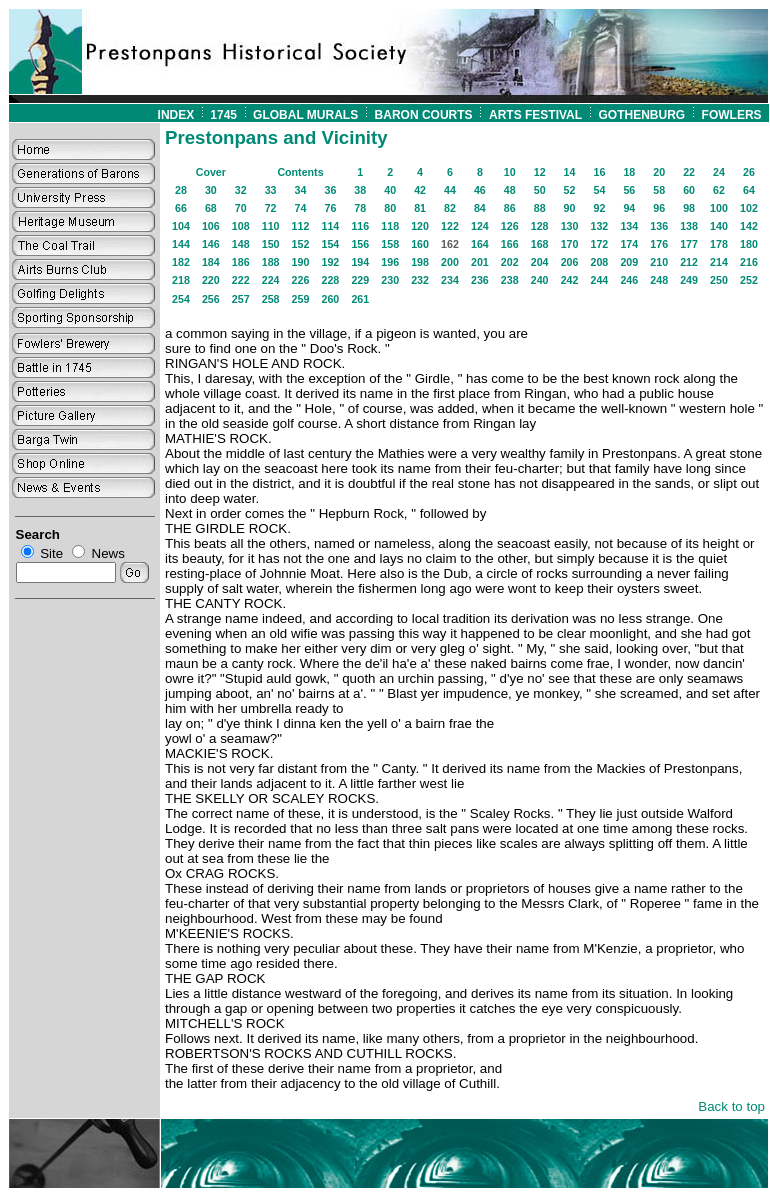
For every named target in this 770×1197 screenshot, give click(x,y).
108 (241, 226)
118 (390, 226)
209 (629, 262)
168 (540, 244)
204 (540, 262)
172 (600, 244)
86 (510, 208)
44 (450, 190)
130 (570, 226)
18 (629, 172)
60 (689, 190)
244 (600, 280)
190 (301, 262)
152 (301, 244)
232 (420, 280)
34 (301, 190)
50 (540, 190)
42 (420, 190)
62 (719, 190)
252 (749, 280)
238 (510, 280)
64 (749, 190)
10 (510, 172)
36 (330, 190)
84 (480, 208)
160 (420, 244)
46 (480, 190)
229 (360, 280)
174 (629, 244)
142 (749, 226)
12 (540, 172)
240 (540, 280)
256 (211, 299)
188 (271, 262)
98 (689, 208)
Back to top (731, 1106)
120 (420, 226)
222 (241, 280)
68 (211, 208)
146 (211, 244)
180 (749, 244)
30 (211, 190)
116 (360, 226)
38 (360, 190)
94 (629, 208)
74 (301, 208)
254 (181, 299)
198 (420, 262)
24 (719, 172)
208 (600, 262)
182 (181, 262)
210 (659, 262)
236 (480, 280)
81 (420, 208)
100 (719, 208)
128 (540, 226)
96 (659, 208)
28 (181, 190)
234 (450, 280)
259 (301, 299)
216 (749, 262)
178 (719, 244)
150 (271, 244)
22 (689, 172)
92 (599, 208)
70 (241, 208)
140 (719, 226)
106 (211, 226)
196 (390, 262)
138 (689, 226)
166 (510, 244)
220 (211, 280)
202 (510, 262)
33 (271, 190)
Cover (211, 172)
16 (599, 172)
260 (331, 299)
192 (331, 262)
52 (570, 190)
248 (659, 280)
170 (570, 244)
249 (689, 280)
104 (181, 226)
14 (570, 172)
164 (480, 244)
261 (360, 299)
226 (301, 280)
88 (540, 208)
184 (211, 262)
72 (271, 208)
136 (659, 226)
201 (480, 262)
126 (510, 226)
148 (241, 244)
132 (600, 226)
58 (659, 190)
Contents (300, 172)
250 (719, 280)
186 (241, 262)
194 (360, 262)
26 (749, 172)
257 (241, 299)
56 (629, 190)
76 (330, 208)
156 (360, 244)
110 (271, 226)
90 (570, 208)
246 (629, 280)
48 (510, 190)
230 (390, 280)
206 (570, 262)
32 (241, 190)
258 (271, 299)
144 (181, 244)
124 (480, 226)
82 (450, 208)
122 (450, 226)
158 (390, 244)
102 (749, 208)
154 (331, 244)
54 (599, 190)
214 (719, 262)
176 (659, 244)
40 (390, 190)
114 (331, 226)
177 (689, 244)
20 (659, 172)
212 (689, 262)
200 (450, 262)
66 (181, 208)
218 (181, 280)
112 (301, 226)
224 (271, 280)
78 (360, 208)
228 (331, 280)
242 (570, 280)
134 (629, 226)
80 (390, 208)
